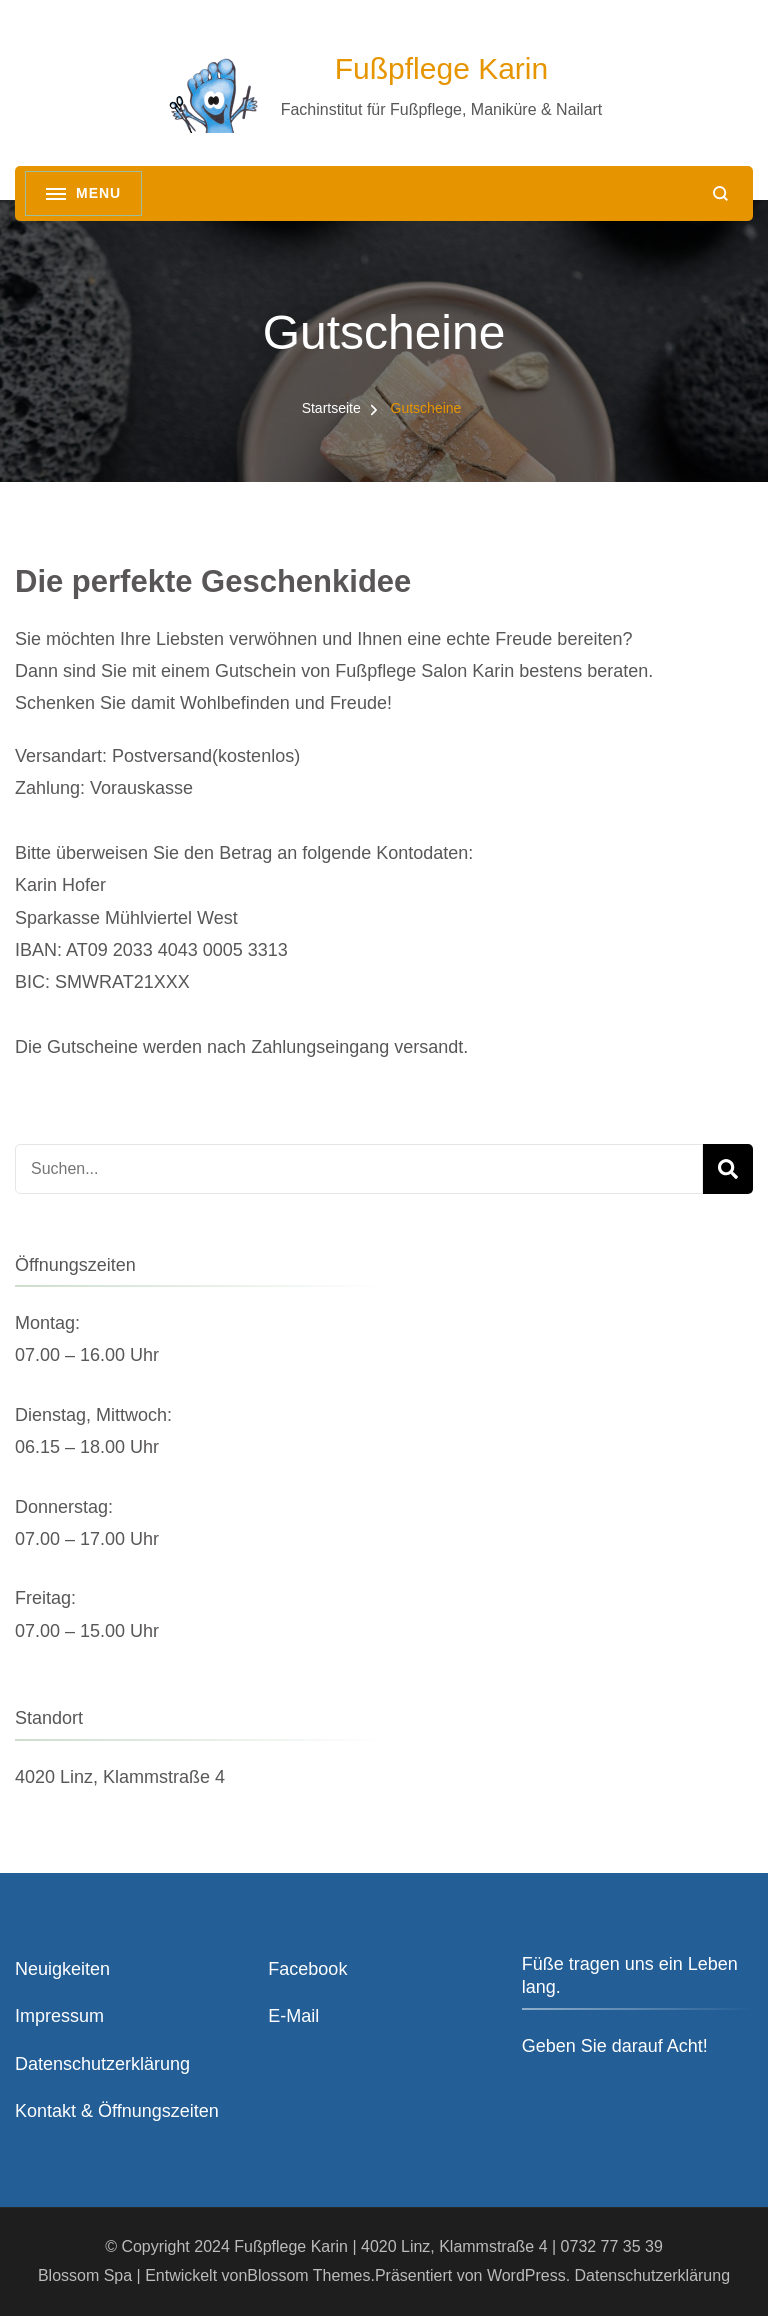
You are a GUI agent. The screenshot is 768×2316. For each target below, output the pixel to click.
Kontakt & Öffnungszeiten (117, 2111)
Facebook (307, 1969)
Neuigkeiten (62, 1969)
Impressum (59, 2016)
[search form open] (720, 193)
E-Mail (293, 2016)
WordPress (526, 2275)
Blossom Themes (308, 2275)
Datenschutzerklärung (102, 2064)
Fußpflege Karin (441, 68)
